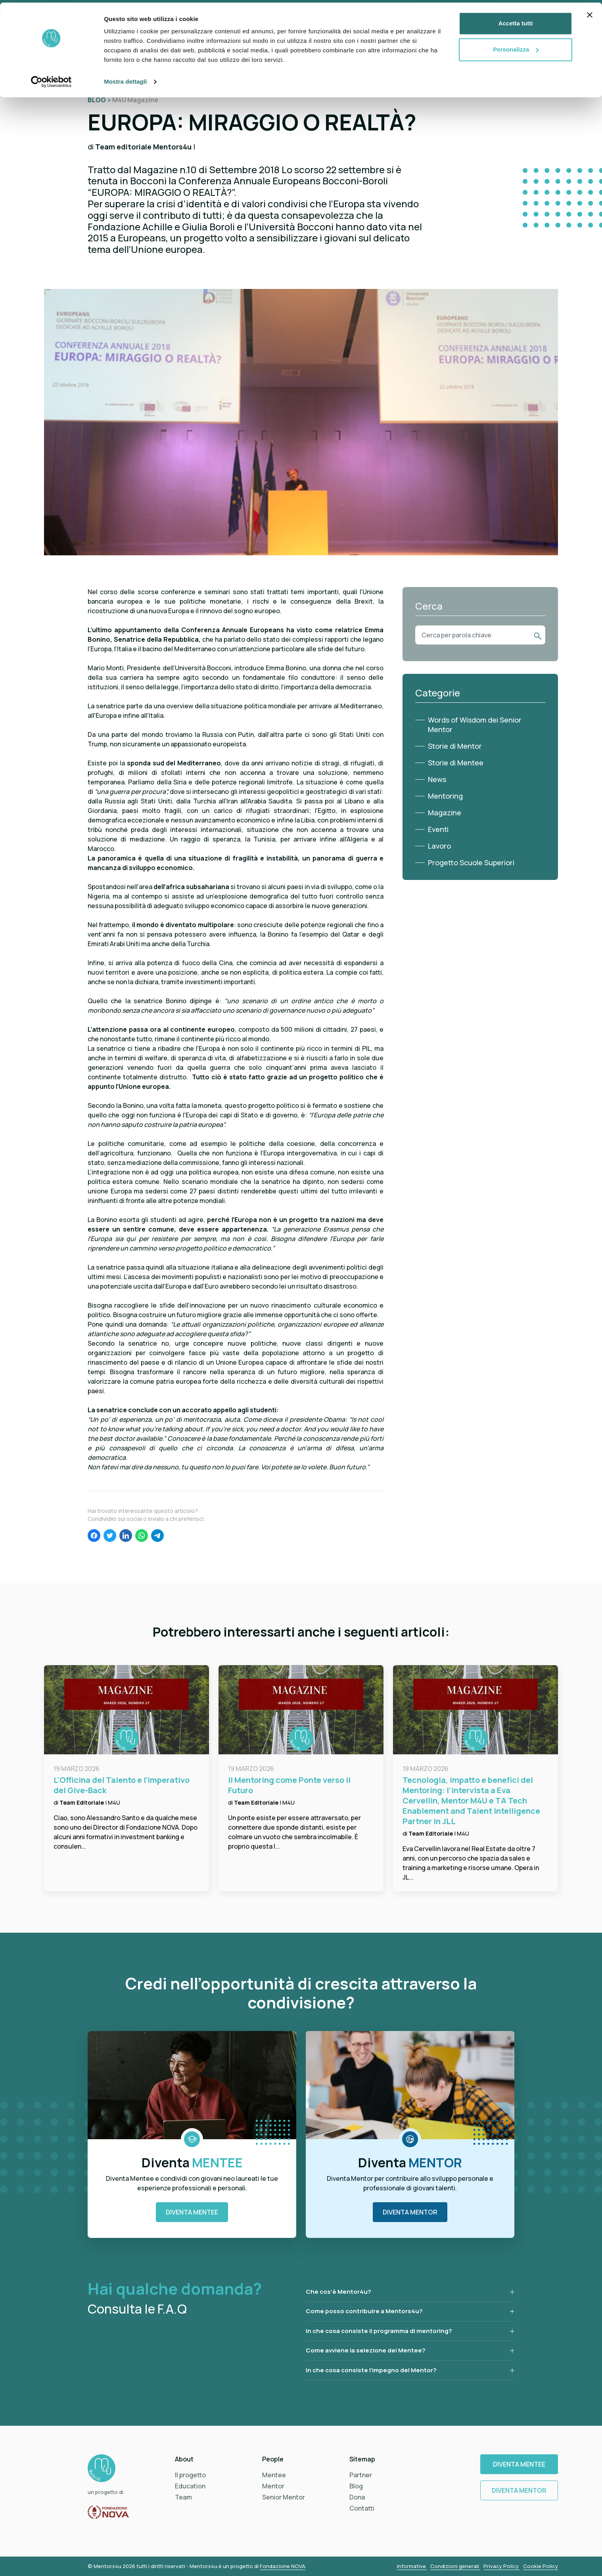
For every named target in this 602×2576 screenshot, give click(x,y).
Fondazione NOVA (282, 2566)
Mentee (274, 2475)
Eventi (438, 829)
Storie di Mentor (455, 746)
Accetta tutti (515, 20)
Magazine (444, 812)
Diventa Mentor (410, 2212)
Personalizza (516, 47)
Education (190, 2486)
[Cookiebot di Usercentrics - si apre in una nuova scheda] (51, 79)
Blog (356, 2486)
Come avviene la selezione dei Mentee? (366, 2350)
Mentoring (445, 796)
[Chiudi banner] (589, 12)
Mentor (273, 2486)
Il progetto (190, 2475)
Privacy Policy (501, 2566)
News (437, 779)
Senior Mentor (283, 2497)
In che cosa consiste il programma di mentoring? (379, 2331)
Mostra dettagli (125, 79)
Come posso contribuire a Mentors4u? (364, 2311)
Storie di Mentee (455, 762)
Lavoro (439, 846)
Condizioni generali (455, 2566)
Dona (357, 2497)
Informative (412, 2566)
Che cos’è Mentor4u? (338, 2291)
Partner (360, 2475)
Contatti (361, 2508)
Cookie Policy (540, 2566)
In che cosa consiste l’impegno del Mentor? (371, 2370)
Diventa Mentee (192, 2212)
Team (183, 2497)
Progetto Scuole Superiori (471, 862)
